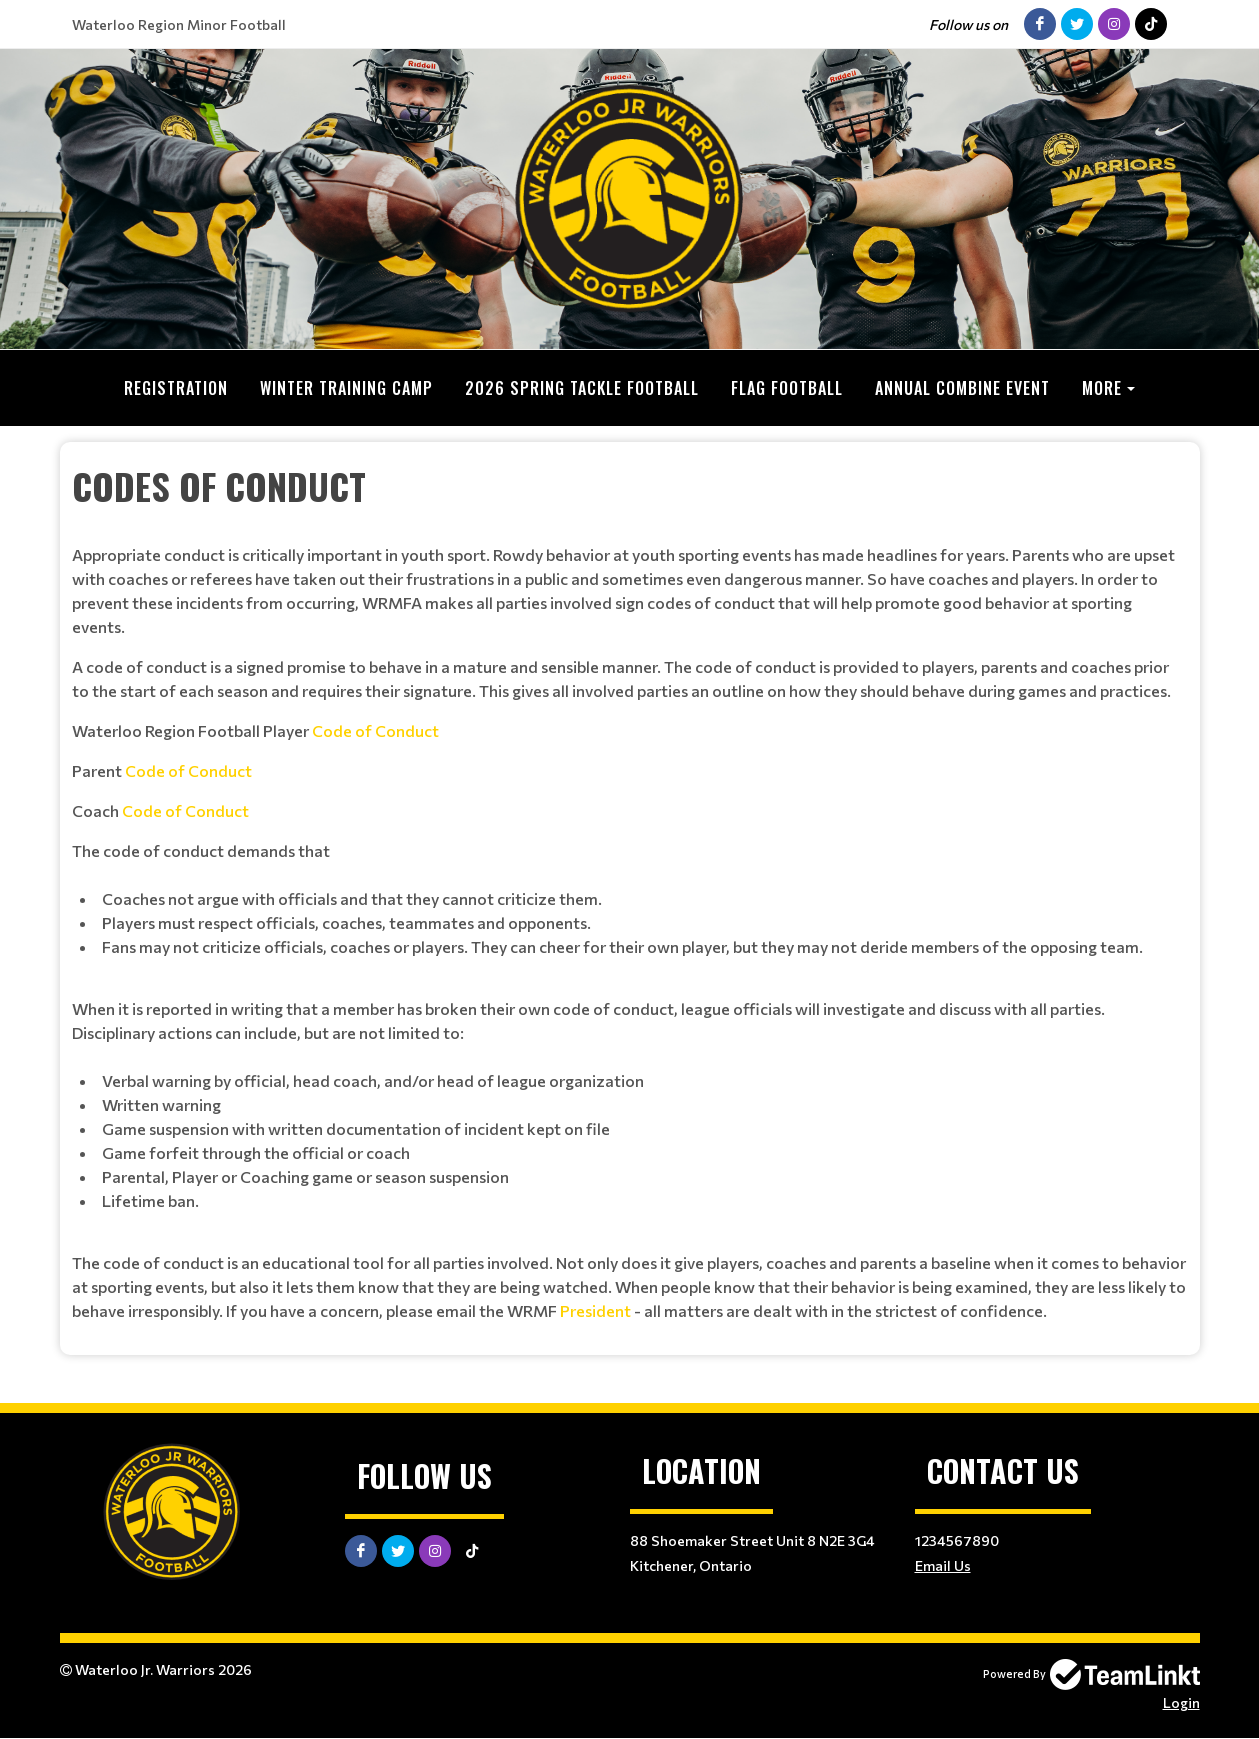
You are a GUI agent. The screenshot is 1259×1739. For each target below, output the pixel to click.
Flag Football (787, 388)
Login (1181, 1702)
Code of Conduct (375, 730)
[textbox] (630, 891)
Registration (176, 388)
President (595, 1310)
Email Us (943, 1565)
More (1102, 388)
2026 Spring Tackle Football (582, 388)
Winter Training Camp (346, 388)
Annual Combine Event (962, 388)
